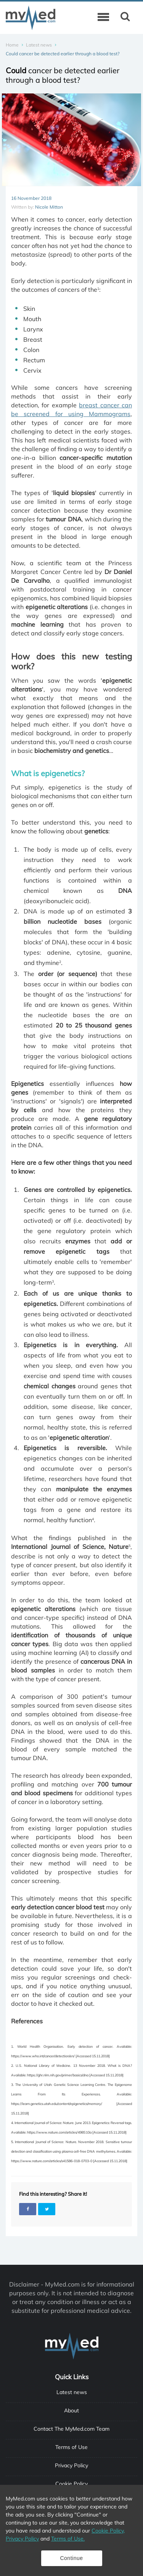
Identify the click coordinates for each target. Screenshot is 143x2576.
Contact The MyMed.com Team (71, 2428)
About (71, 2410)
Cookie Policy (71, 2483)
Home (12, 45)
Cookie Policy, (108, 2530)
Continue (71, 2558)
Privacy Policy (71, 2465)
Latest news (39, 45)
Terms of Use (71, 2447)
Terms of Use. (68, 2538)
